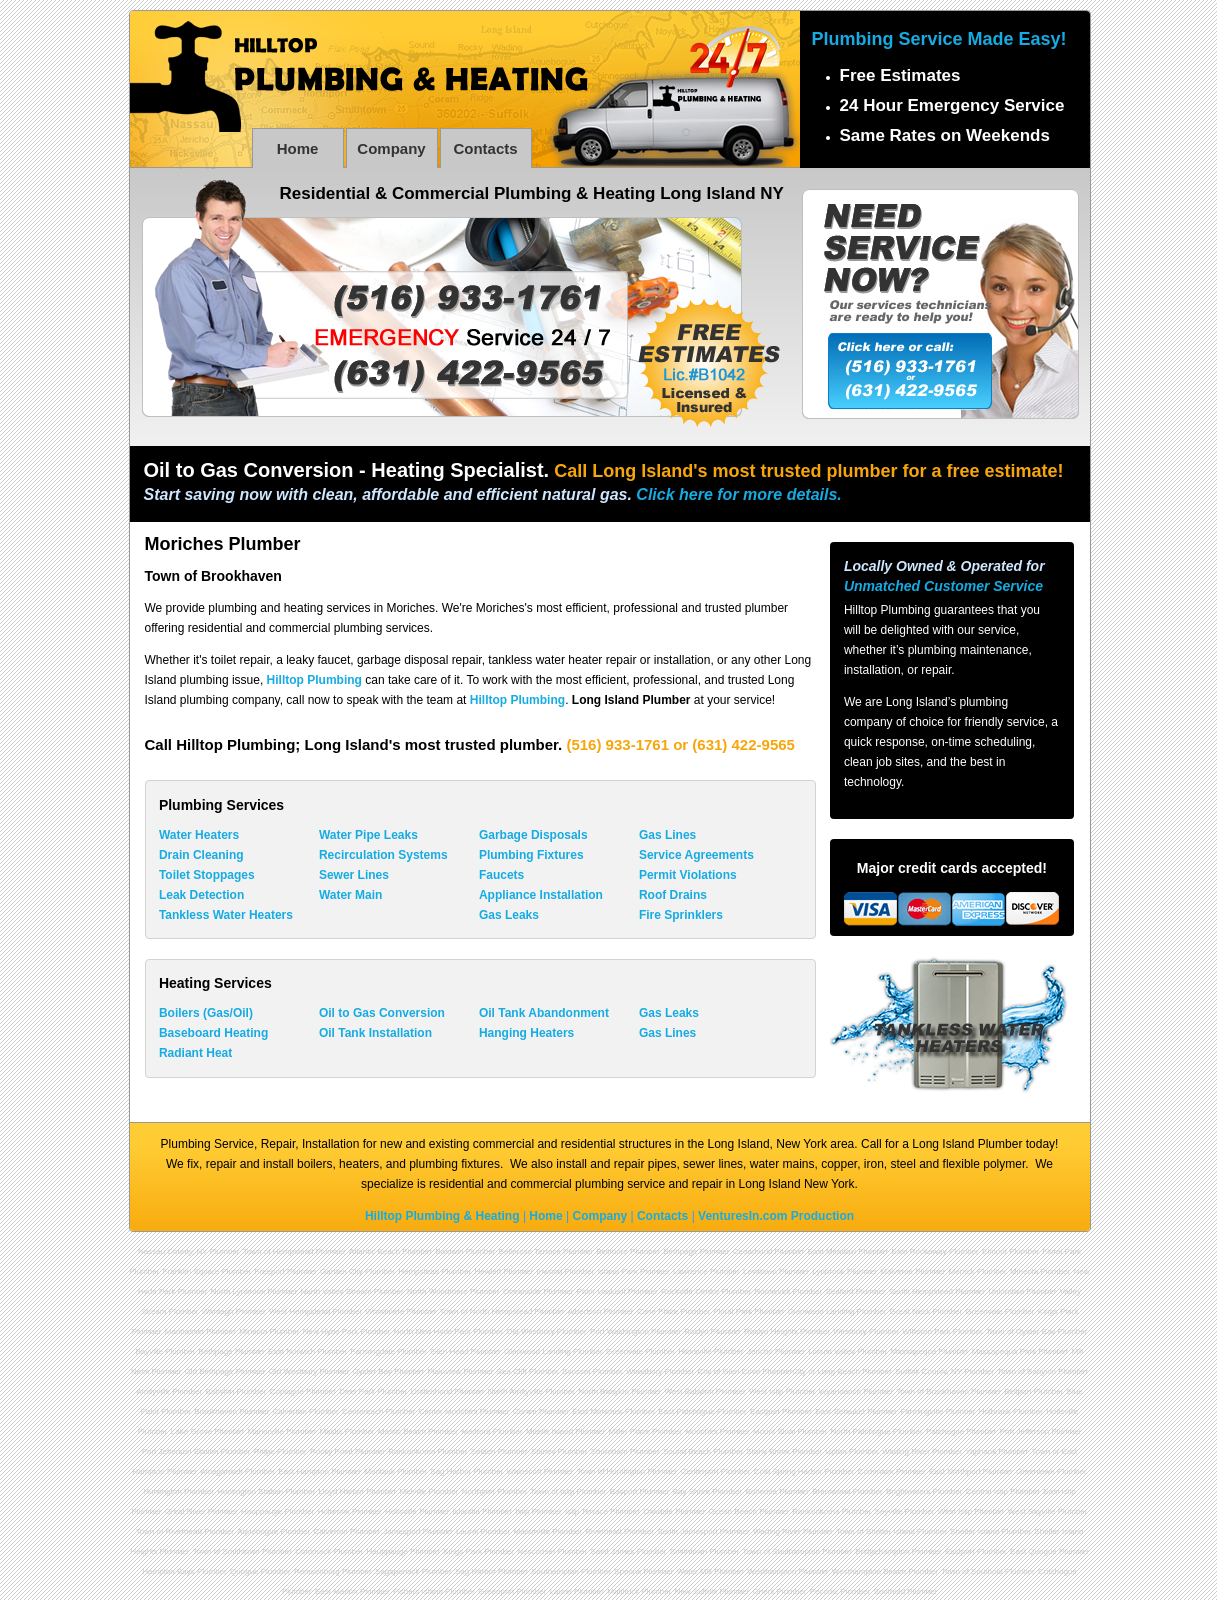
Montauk (379, 1471)
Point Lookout (601, 1291)
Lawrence (690, 1271)
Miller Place (628, 1431)
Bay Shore (691, 1491)
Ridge (264, 1451)
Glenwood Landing (821, 1311)
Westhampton (771, 1571)
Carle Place (657, 1311)
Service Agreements (696, 855)
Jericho (760, 1351)
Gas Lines (667, 835)
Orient (764, 1591)
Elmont (994, 1251)
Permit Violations (688, 875)
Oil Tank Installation (375, 1033)
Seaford (840, 1291)
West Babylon (688, 1391)
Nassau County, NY (173, 1251)
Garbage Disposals (533, 835)
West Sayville (1032, 1511)
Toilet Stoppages (207, 875)
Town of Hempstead (278, 1251)
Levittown (760, 1271)
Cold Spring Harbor (788, 1471)
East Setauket (840, 1411)
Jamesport (401, 1531)
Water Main (351, 895)
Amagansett (221, 1471)
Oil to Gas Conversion (382, 1013)
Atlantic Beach (374, 1251)
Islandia (466, 1511)
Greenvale (984, 1311)
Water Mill (694, 1571)
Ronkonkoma (411, 1451)
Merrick (961, 1271)
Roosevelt (773, 1291)
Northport (478, 1491)
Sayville (889, 1511)
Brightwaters (908, 1491)
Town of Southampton (781, 1551)
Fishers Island (418, 1591)
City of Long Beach (826, 1371)
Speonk (627, 1571)
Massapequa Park (1004, 1351)
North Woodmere (437, 1291)
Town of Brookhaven (932, 1391)
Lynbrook (828, 1271)
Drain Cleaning (201, 855)
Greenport (496, 1591)
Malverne (896, 1271)
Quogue (244, 1571)
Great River (185, 1511)
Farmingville (921, 1411)
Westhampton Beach (869, 1571)
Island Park (618, 1271)
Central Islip (987, 1491)
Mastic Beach (402, 1431)
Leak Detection (201, 895)
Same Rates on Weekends (945, 135)
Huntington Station (250, 1491)
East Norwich (291, 1351)
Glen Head (449, 1351)
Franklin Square (191, 1271)
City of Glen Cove (729, 1371)
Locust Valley (831, 1351)
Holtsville (401, 1511)
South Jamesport (687, 1531)
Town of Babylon (1026, 1371)
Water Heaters (199, 835)
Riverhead (603, 1531)
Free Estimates (900, 75)
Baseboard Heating (213, 1033)
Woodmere (385, 1311)
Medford (475, 1431)
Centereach (362, 1411)
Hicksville (694, 1351)
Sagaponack (397, 1571)
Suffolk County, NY (928, 1371)
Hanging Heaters (526, 1033)
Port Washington (619, 1331)
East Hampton (303, 1471)
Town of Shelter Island (875, 1531)
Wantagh (218, 1311)
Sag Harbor (450, 1471)
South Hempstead (921, 1291)
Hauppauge (261, 1511)
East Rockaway (919, 1251)
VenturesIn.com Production (776, 1216)
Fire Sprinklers (681, 915)
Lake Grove (191, 1431)
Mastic (330, 1431)
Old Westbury (530, 1331)
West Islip (766, 1391)
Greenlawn (1035, 1471)
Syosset (576, 1371)
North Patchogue (861, 1431)
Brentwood (831, 1491)
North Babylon (603, 1391)
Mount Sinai (774, 1431)
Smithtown (688, 1551)
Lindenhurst (432, 1391)
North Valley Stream (336, 1291)
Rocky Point (331, 1451)
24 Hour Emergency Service (952, 105)
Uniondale (1006, 1291)
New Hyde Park (331, 1331)
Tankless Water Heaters (226, 915)
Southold (890, 1591)
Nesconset (536, 1551)
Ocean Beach (732, 1511)
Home (298, 148)
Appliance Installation (541, 895)
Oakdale (658, 1511)
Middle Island (549, 1431)
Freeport (270, 1271)
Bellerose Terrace (530, 1251)
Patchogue (945, 1431)
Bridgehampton (882, 1551)
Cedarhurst (753, 1251)
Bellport (1017, 1391)
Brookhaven (215, 1411)
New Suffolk (696, 1591)
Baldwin (449, 1251)
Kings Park (462, 1551)
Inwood (549, 1271)
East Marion (336, 1591)
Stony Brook (768, 1451)
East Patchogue (686, 1411)
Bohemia (761, 1491)
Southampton (555, 1571)
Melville (413, 1491)
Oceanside (522, 1291)
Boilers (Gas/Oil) (206, 1013)
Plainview (444, 1371)
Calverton (289, 1411)
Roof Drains (673, 895)
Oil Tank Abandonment (544, 1013)
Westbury (850, 1331)
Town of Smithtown (226, 1551)
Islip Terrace (586, 1511)
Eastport (765, 1411)
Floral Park (733, 1311)
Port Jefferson (1025, 1431)
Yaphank (980, 1451)
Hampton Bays (168, 1571)
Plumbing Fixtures (531, 855)
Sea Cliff (512, 1371)
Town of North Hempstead (486, 1311)
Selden (483, 1451)
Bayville (149, 1351)
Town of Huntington (611, 1471)
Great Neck (910, 1311)
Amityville (153, 1391)
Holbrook (995, 1411)
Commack (876, 1471)
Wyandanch (840, 1391)
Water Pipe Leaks (368, 835)
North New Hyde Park (432, 1331)
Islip (522, 1511)
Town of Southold (971, 1571)
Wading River (906, 1451)
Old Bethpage (209, 1371)
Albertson (585, 1311)
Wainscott (524, 1471)
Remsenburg (317, 1571)
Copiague (287, 1391)
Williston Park (926, 1331)
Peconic (824, 1591)
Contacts (485, 148)
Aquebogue (257, 1531)
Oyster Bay (373, 1371)
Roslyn (696, 1331)
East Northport (955, 1471)
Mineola (1024, 1271)
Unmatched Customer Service (943, 586)
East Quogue (1033, 1551)
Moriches (701, 1431)
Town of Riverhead (169, 1531)
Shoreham (609, 1451)
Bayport (624, 1491)
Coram (525, 1411)
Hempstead (418, 1271)
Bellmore (612, 1251)
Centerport (700, 1471)
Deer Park (357, 1391)
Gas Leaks (509, 915)
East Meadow (832, 1251)
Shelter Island (974, 1531)
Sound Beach (687, 1451)
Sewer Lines (354, 875)
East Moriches (597, 1411)
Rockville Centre (690, 1291)
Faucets (501, 875)
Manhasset (184, 1331)
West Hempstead (299, 1311)
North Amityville (515, 1391)
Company (391, 148)
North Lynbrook (238, 1291)
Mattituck (623, 1591)
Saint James (612, 1551)
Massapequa (914, 1351)
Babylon (219, 1391)
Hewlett (487, 1271)
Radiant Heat (195, 1053)
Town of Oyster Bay (1020, 1331)
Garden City (341, 1271)
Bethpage (680, 1251)
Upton (835, 1451)
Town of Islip (552, 1491)
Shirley (543, 1451)
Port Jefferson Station (180, 1451)
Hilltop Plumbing (314, 680)
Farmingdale (373, 1351)
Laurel (467, 1531)
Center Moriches (448, 1411)
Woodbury (644, 1371)
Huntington (162, 1491)
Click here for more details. (738, 494)
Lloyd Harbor (341, 1491)
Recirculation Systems (383, 855)
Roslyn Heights (771, 1331)
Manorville (266, 1431)
